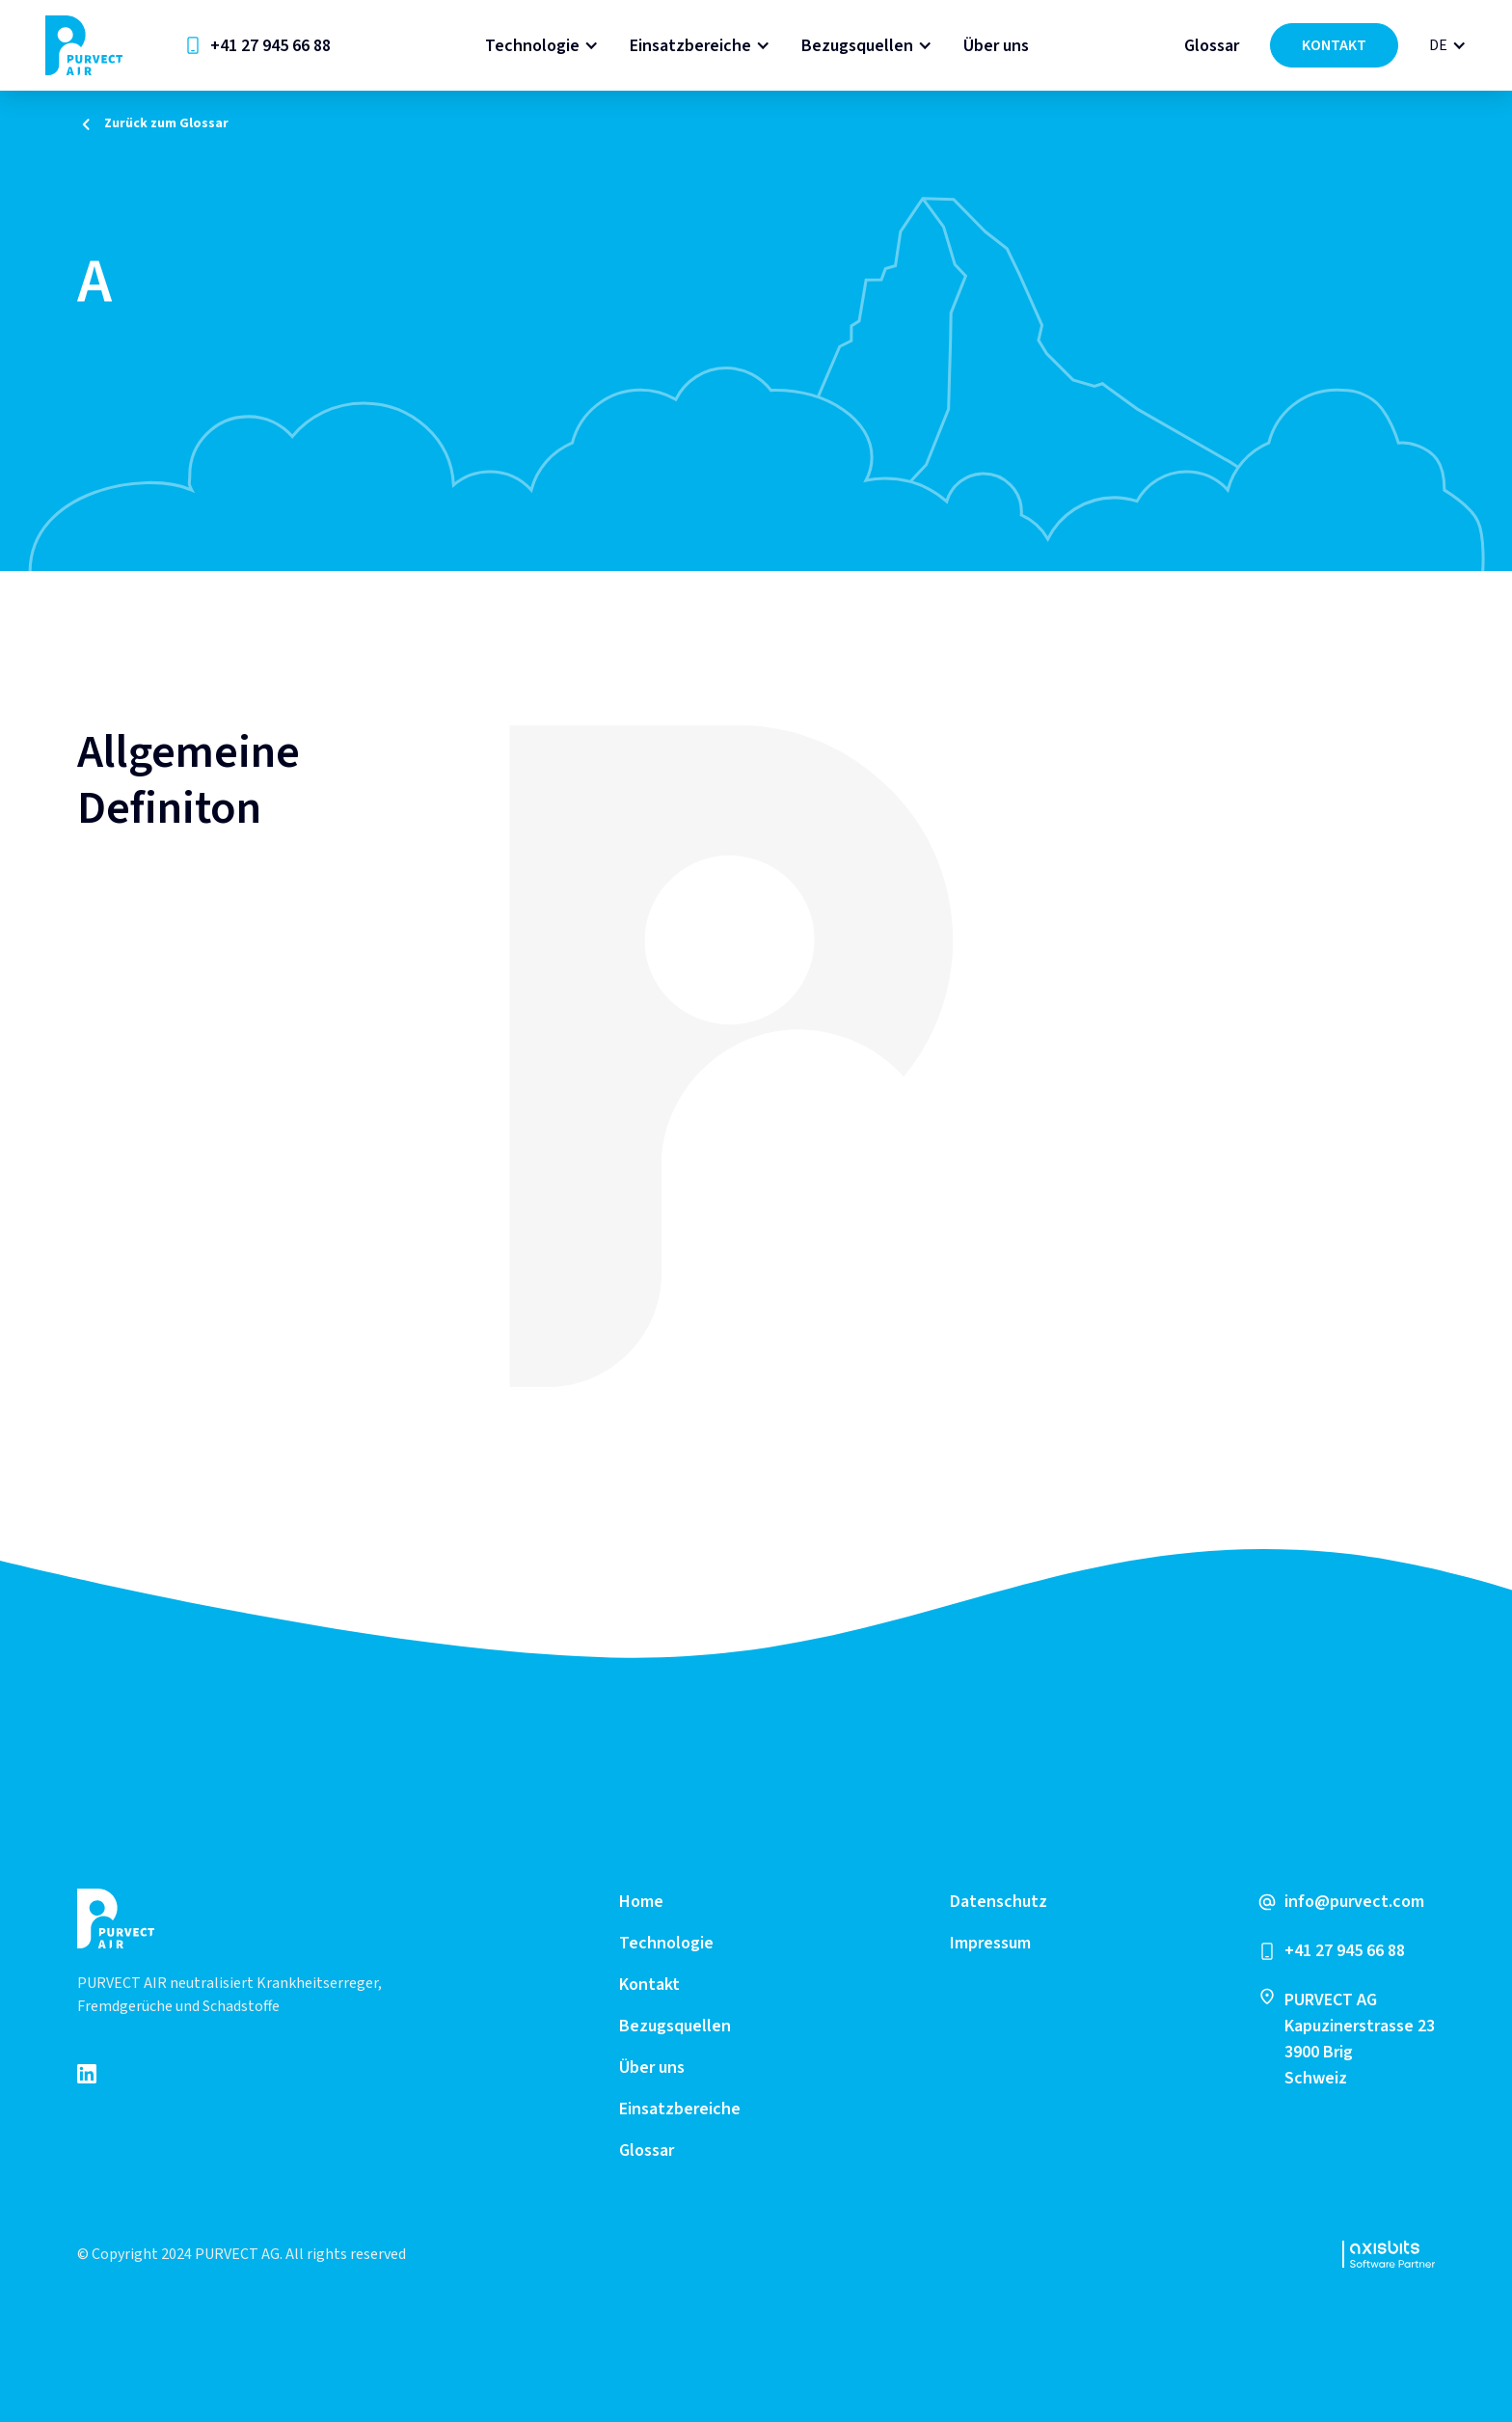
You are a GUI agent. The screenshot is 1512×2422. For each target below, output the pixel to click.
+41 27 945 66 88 (270, 46)
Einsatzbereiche (690, 46)
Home (641, 1902)
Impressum (990, 1943)
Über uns (996, 46)
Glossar (1211, 46)
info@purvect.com (1354, 1902)
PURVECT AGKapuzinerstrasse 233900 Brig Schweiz (1359, 2039)
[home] (83, 45)
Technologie (532, 46)
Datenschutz (998, 1902)
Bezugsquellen (857, 46)
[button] (542, 46)
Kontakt (649, 1985)
